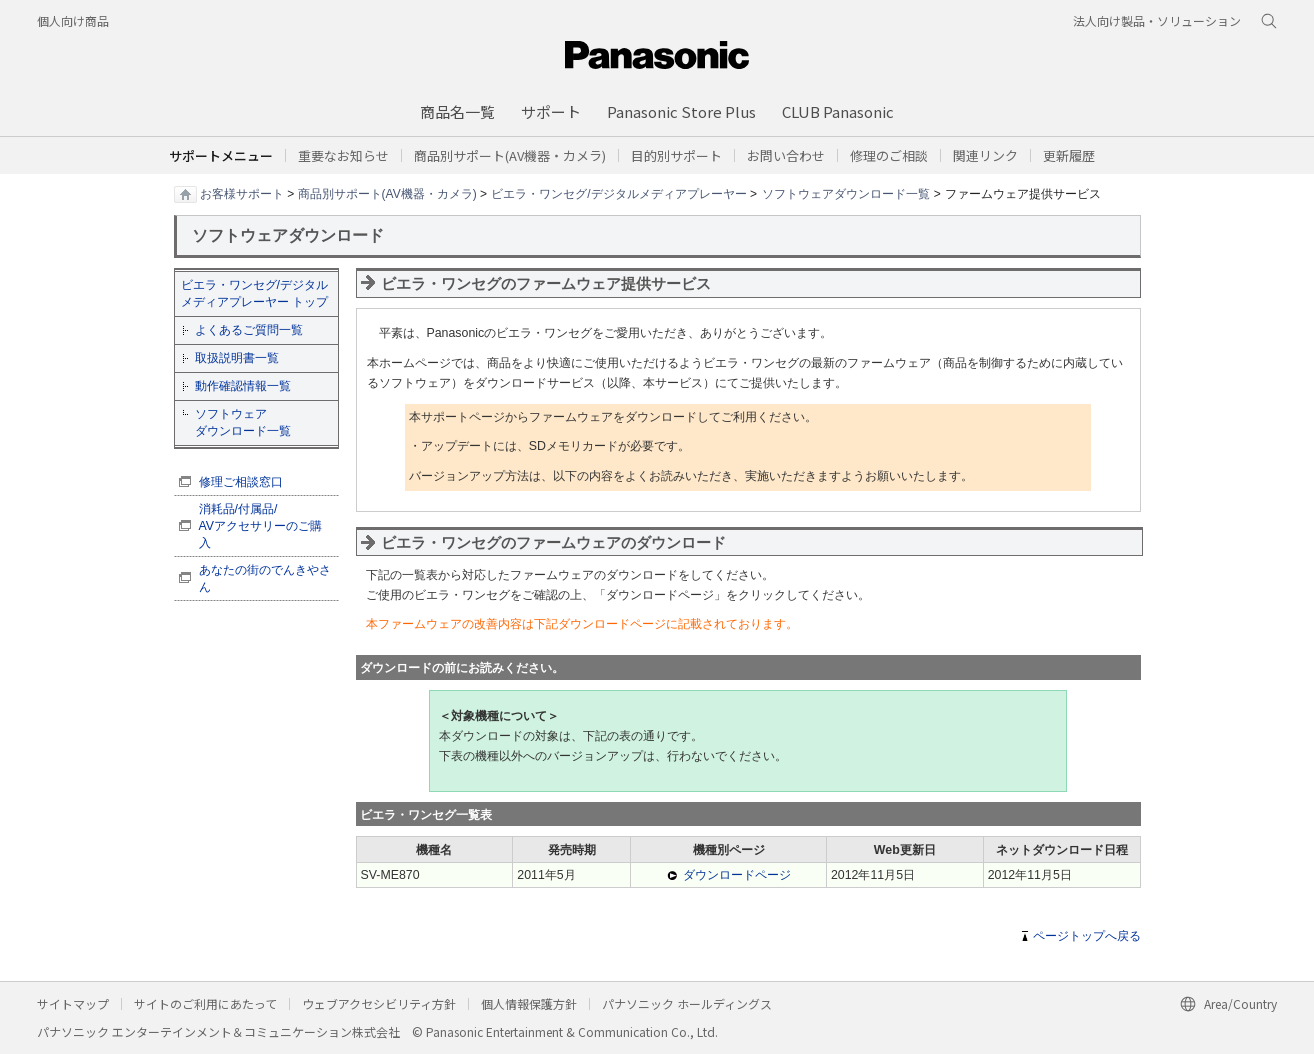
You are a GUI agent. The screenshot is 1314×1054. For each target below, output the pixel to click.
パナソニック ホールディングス (687, 1003)
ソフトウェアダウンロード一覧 (846, 193)
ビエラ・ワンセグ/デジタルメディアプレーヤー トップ (254, 293)
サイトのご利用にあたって (205, 1003)
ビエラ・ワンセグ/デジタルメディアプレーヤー (618, 193)
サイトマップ (73, 1003)
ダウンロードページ (737, 875)
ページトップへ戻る (1087, 936)
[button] (676, 155)
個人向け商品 (73, 20)
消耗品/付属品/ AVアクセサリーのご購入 (261, 526)
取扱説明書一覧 (237, 358)
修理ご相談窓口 (241, 482)
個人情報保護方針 (529, 1003)
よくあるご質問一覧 (249, 330)
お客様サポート (242, 193)
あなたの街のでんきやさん (265, 578)
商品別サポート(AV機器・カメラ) (387, 193)
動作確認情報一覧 (243, 386)
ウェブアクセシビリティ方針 (379, 1003)
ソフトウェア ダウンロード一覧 (243, 422)
